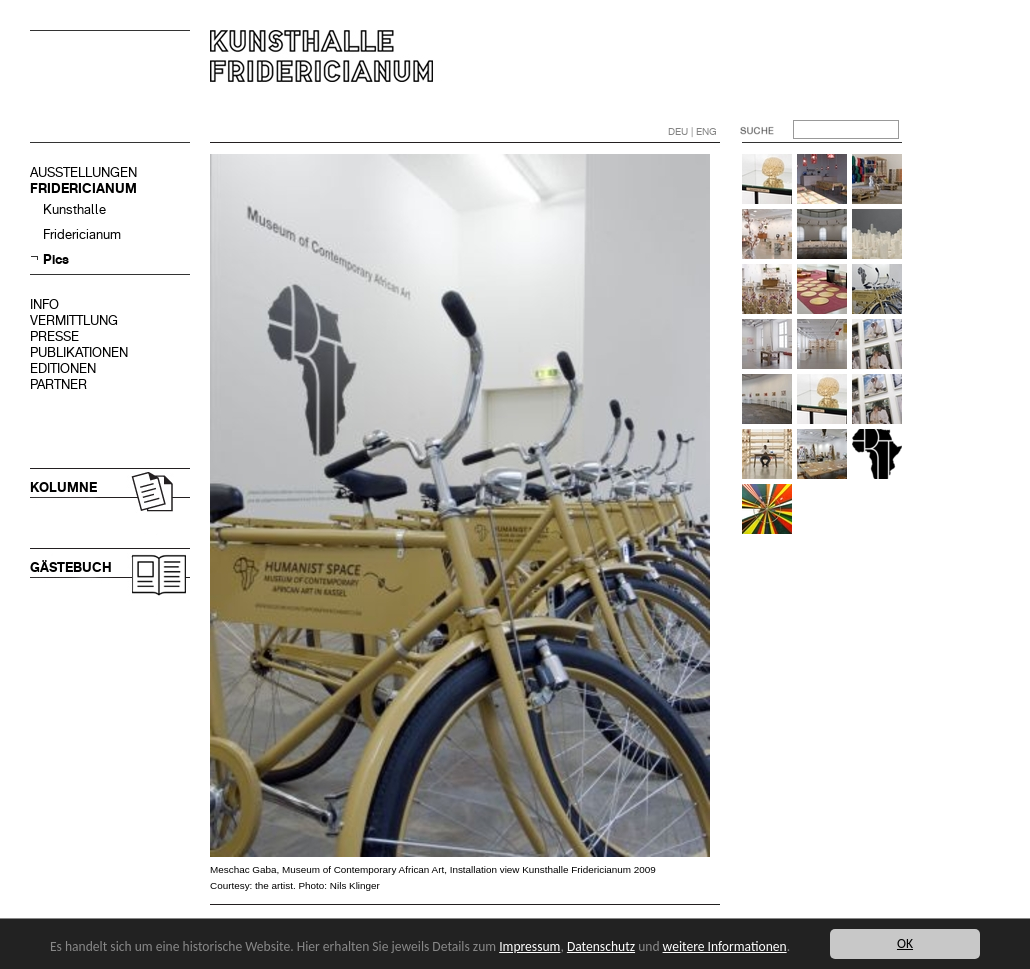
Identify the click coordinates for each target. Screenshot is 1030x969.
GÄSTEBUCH (71, 567)
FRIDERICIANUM (83, 188)
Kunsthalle (74, 209)
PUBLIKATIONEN (79, 352)
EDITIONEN (63, 368)
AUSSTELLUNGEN (83, 172)
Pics (56, 259)
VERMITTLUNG (74, 320)
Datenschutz (602, 946)
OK (905, 943)
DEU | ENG (692, 131)
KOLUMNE (63, 487)
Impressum (530, 946)
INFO (44, 304)
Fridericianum (82, 234)
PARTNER (58, 384)
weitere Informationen (726, 946)
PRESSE (54, 336)
